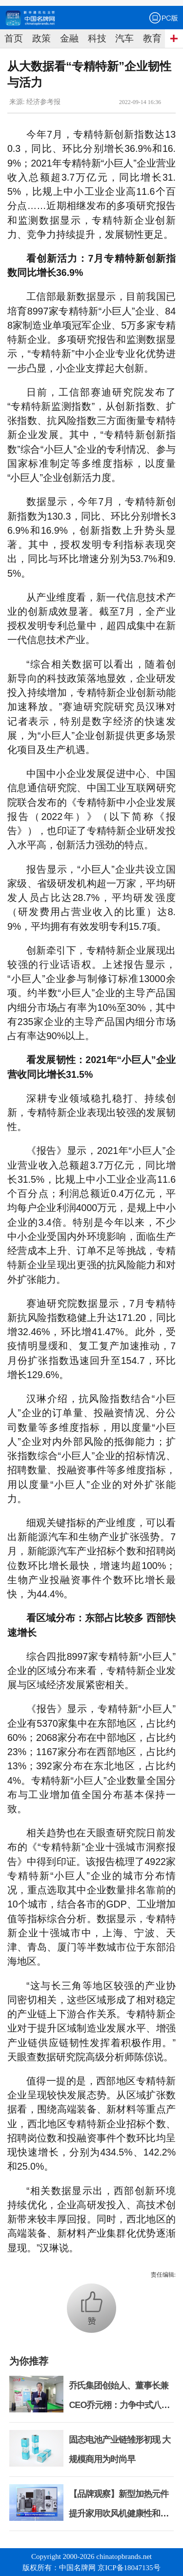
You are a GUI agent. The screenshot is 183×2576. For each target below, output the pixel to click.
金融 (69, 38)
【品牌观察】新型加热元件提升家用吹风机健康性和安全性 (118, 2513)
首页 (13, 38)
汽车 (124, 38)
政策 (41, 38)
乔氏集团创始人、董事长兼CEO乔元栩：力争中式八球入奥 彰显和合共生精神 (119, 2405)
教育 (152, 38)
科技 (97, 38)
